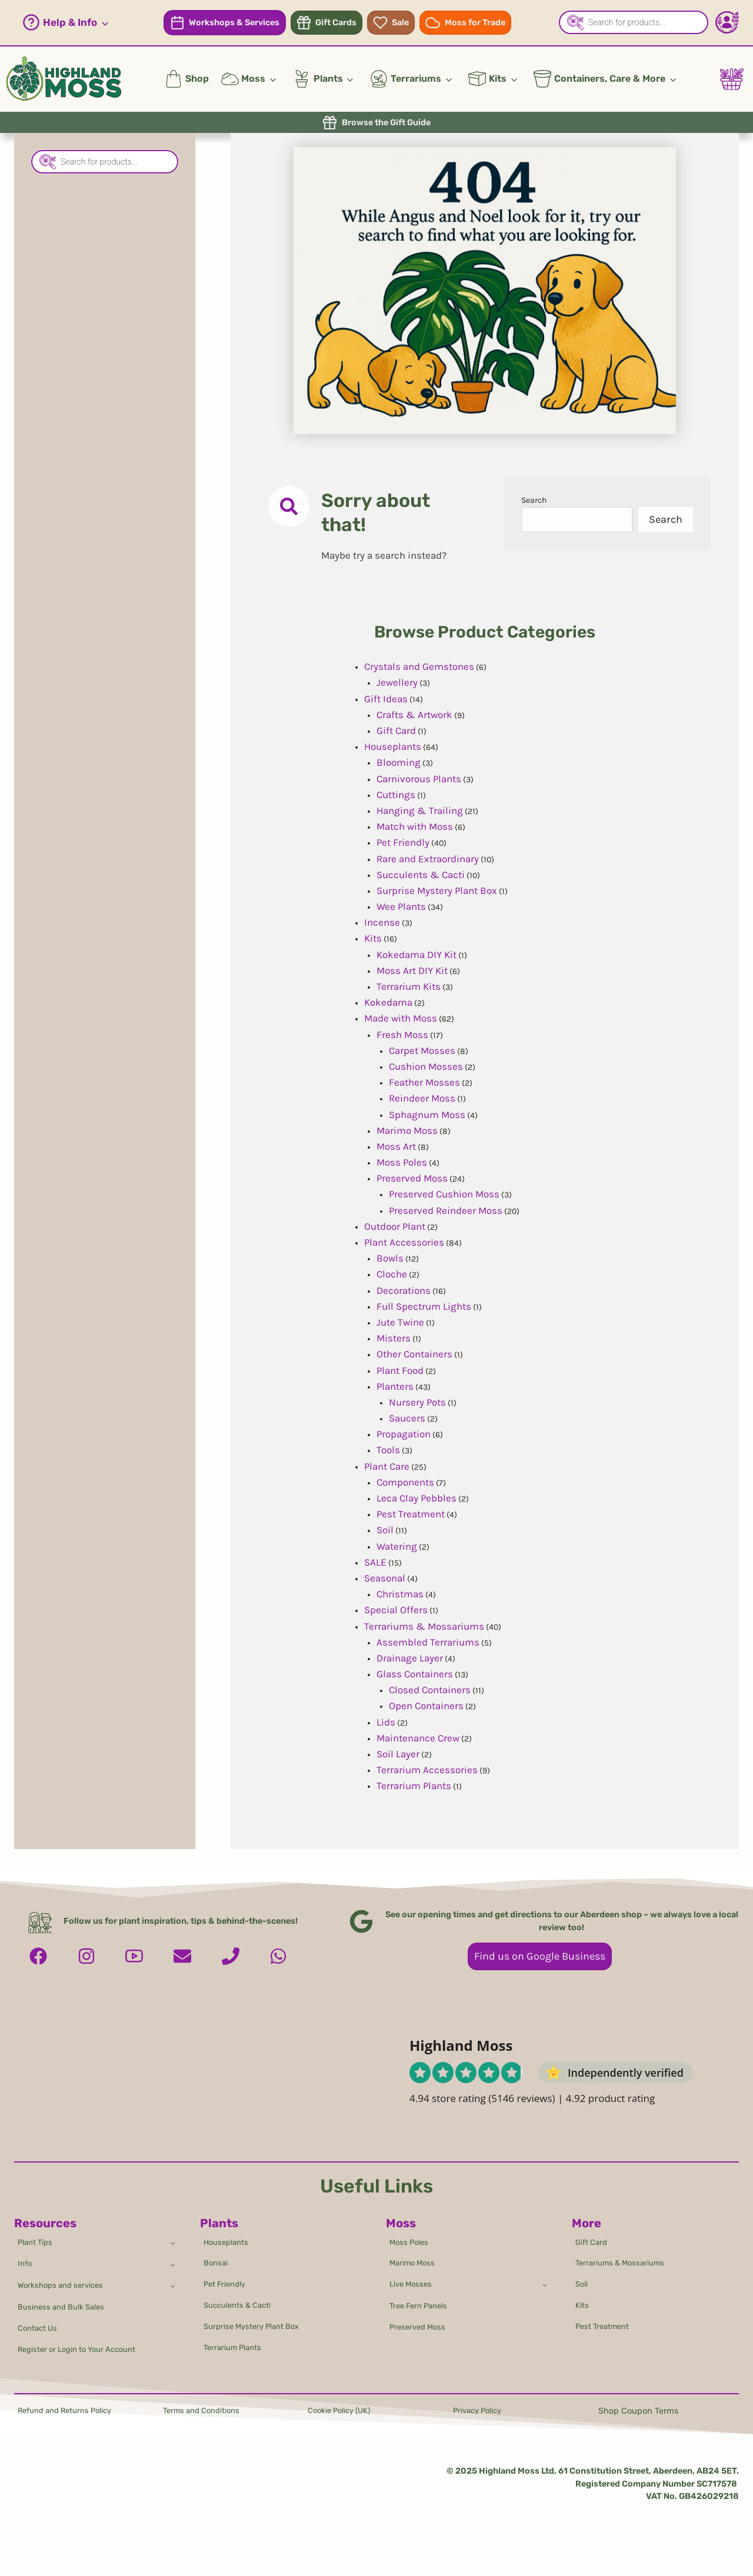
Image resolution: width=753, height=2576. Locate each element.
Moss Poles (411, 2228)
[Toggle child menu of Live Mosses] (543, 2275)
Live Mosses (413, 2275)
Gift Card (594, 2228)
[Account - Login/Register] (727, 22)
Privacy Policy (480, 2411)
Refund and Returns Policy (71, 2411)
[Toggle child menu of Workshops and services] (171, 2276)
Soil (583, 2275)
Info (26, 2252)
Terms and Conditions (206, 2411)
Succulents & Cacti (242, 2299)
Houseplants (229, 2228)
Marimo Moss (415, 2252)
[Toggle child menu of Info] (171, 2252)
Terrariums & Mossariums (625, 2252)
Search (536, 502)
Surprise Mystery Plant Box (257, 2323)
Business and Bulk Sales (66, 2301)
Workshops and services (65, 2276)
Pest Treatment (606, 2323)
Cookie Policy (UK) (343, 2411)
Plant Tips (38, 2228)
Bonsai (217, 2252)
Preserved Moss (420, 2323)
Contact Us (40, 2325)
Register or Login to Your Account (85, 2348)
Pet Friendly (228, 2275)
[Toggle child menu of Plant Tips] (171, 2228)
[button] (66, 23)
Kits (583, 2299)
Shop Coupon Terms (638, 2411)
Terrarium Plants (236, 2346)
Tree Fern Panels (422, 2300)
